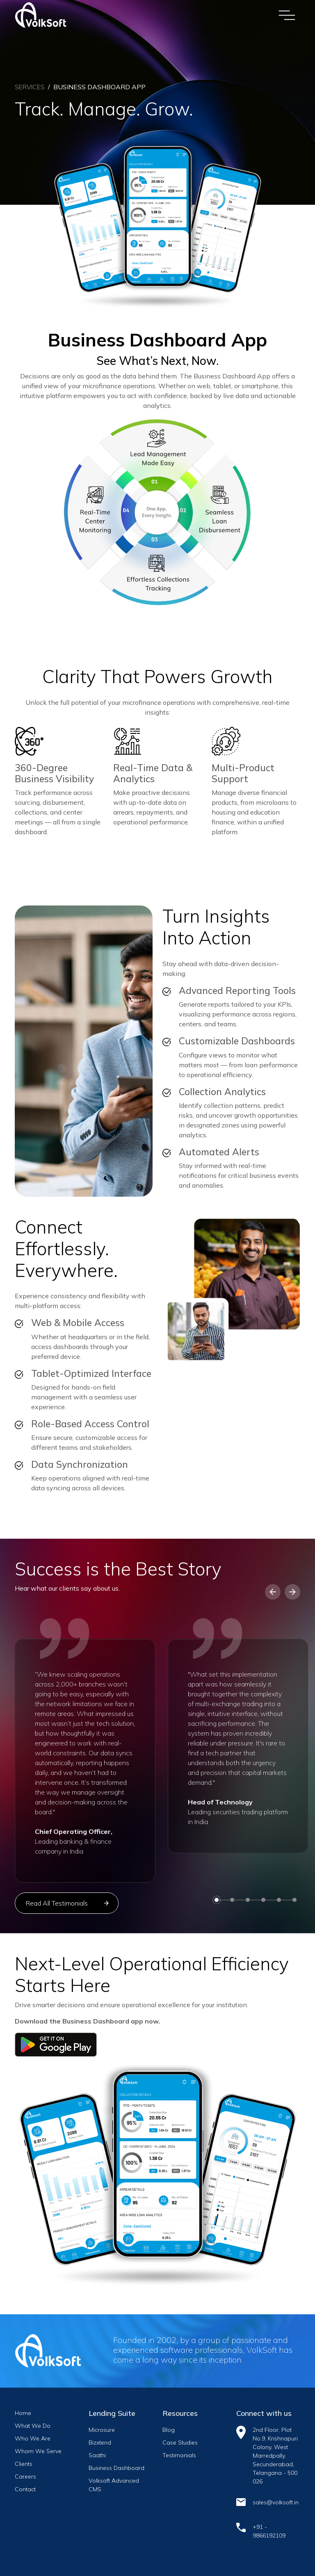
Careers (25, 2476)
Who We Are (32, 2438)
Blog (168, 2429)
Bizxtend (100, 2442)
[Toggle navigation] (287, 15)
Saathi (97, 2455)
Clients (23, 2463)
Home (23, 2413)
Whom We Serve (38, 2451)
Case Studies (180, 2442)
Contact (25, 2489)
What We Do (32, 2425)
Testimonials (179, 2455)
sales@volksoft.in (276, 2502)
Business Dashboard (116, 2468)
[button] (273, 1592)
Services (30, 87)
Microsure (102, 2429)
